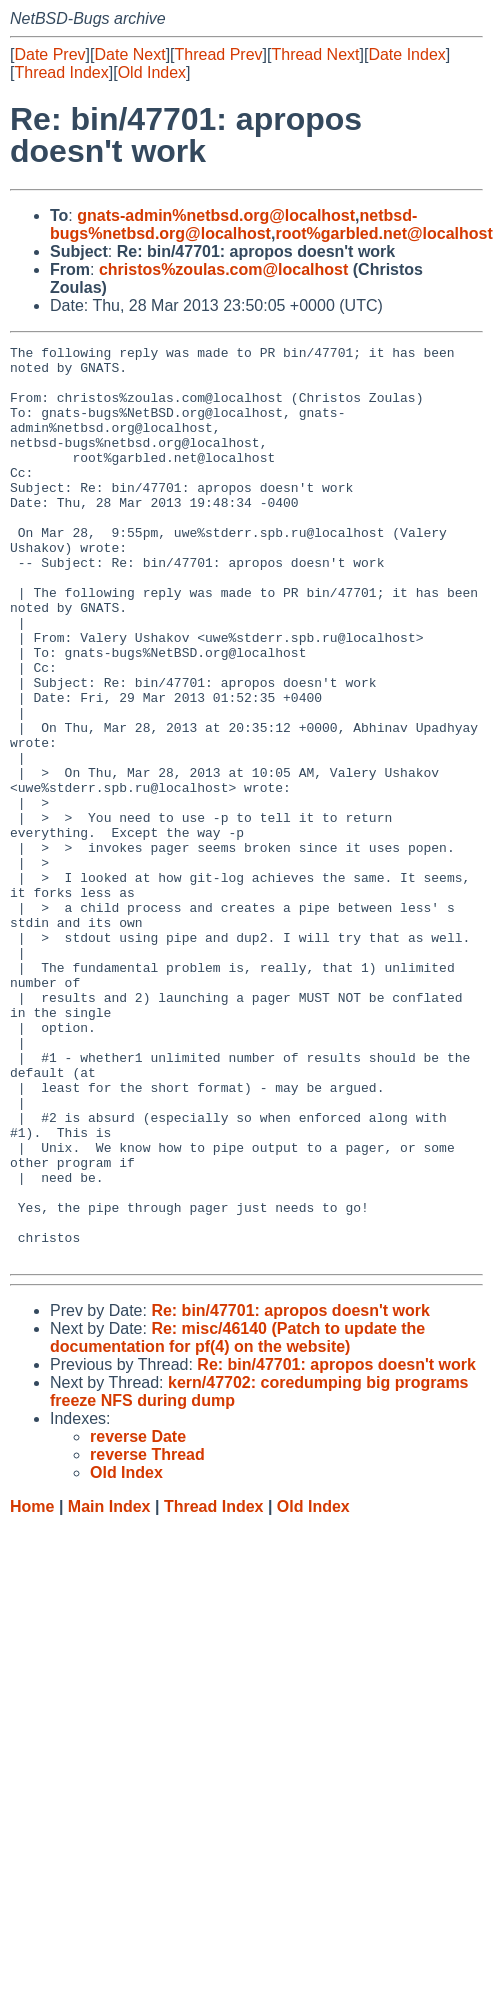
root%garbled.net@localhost (383, 233)
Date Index (406, 54)
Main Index (109, 1689)
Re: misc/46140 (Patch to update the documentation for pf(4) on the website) (237, 1520)
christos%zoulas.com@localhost (223, 269)
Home (32, 1689)
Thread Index (61, 72)
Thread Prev (219, 54)
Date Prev (49, 54)
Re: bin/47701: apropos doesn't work (290, 1493)
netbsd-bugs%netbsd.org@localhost (233, 224)
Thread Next (315, 54)
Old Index (152, 72)
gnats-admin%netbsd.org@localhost (216, 215)
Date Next (129, 54)
